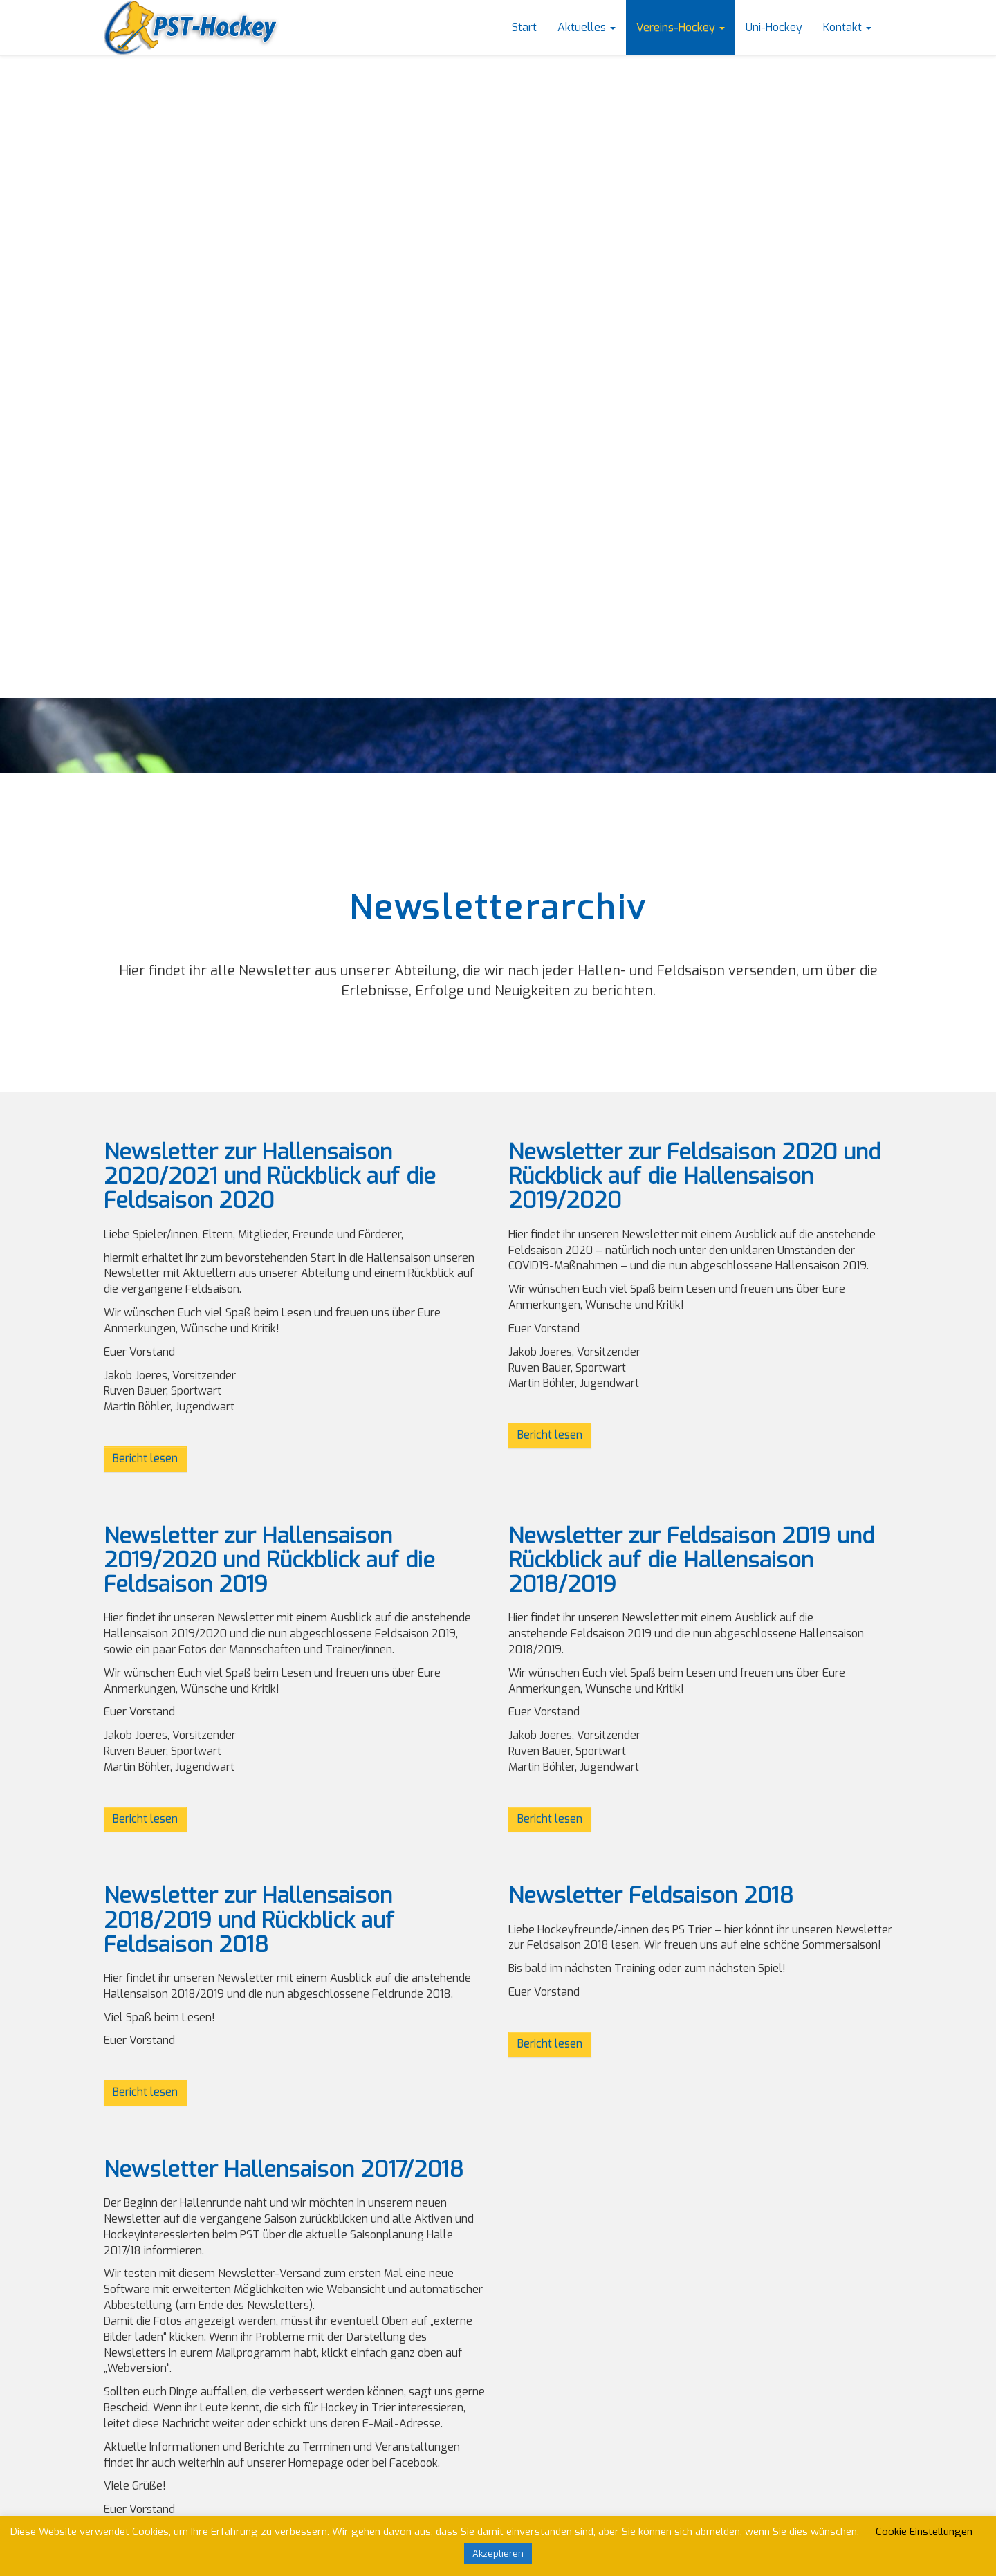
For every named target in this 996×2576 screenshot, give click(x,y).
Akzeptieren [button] (498, 2553)
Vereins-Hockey (680, 27)
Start (524, 27)
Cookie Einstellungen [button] (924, 2532)
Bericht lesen (145, 1458)
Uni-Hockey (774, 27)
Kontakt (847, 27)
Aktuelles (586, 27)
